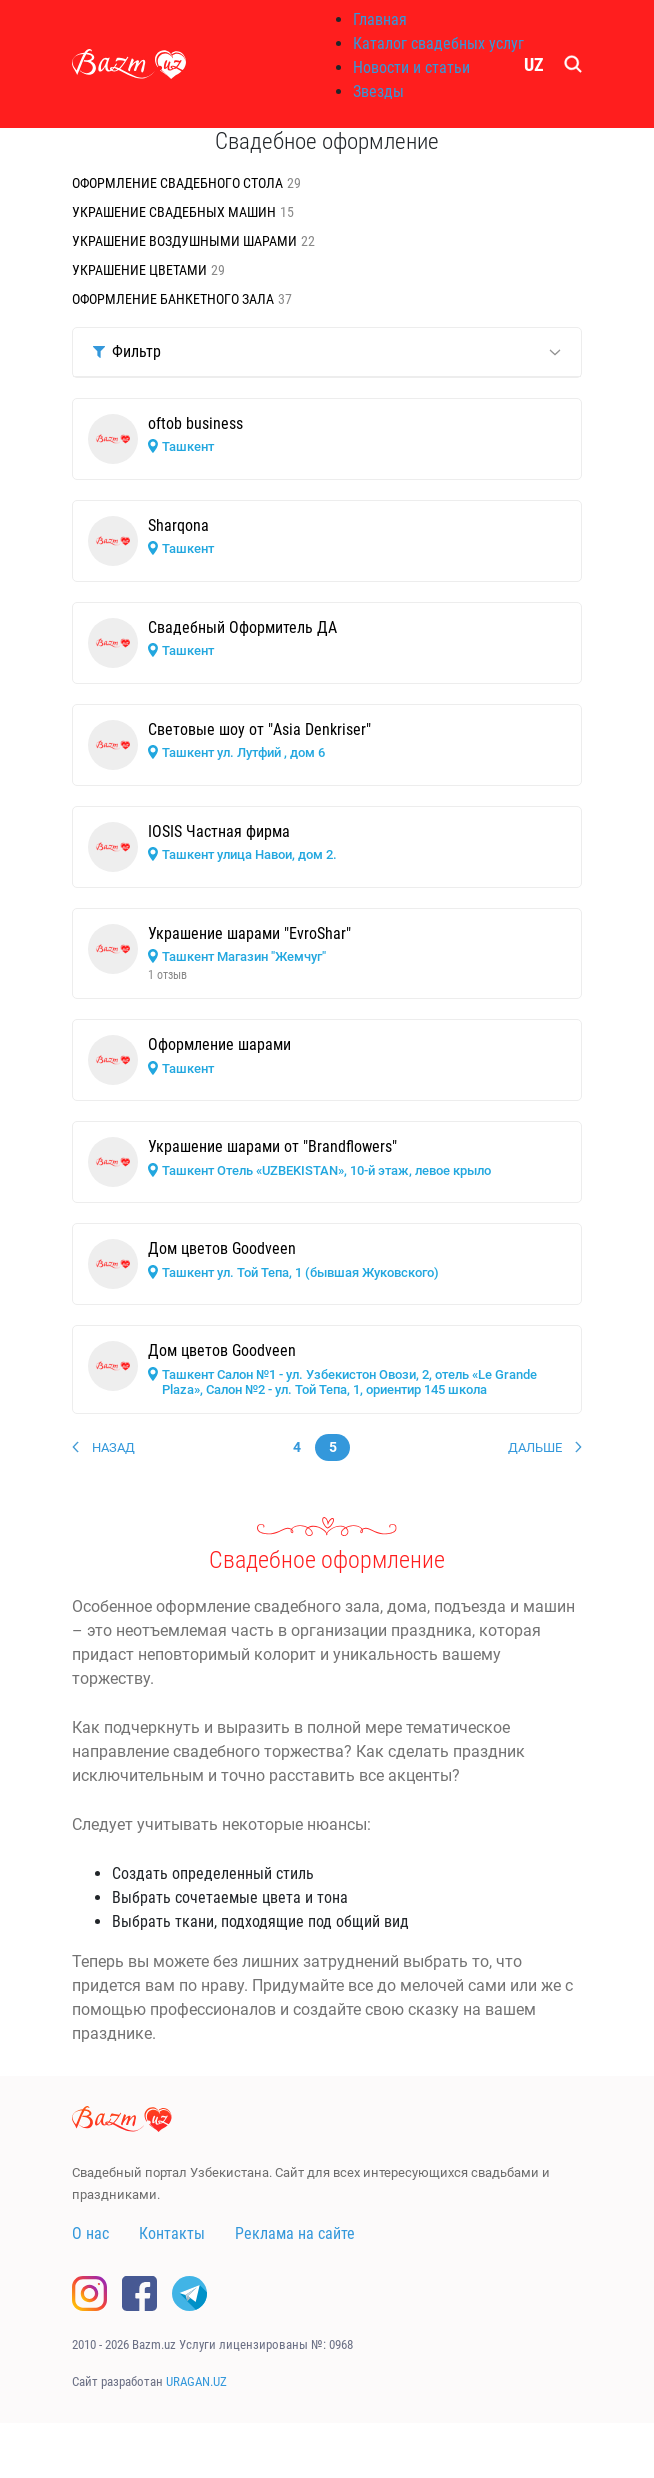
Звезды (378, 91)
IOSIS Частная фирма (219, 831)
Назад (113, 1447)
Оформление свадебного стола (177, 183)
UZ (534, 64)
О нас (90, 2233)
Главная (380, 19)
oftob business (195, 423)
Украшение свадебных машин (174, 212)
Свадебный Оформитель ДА (242, 627)
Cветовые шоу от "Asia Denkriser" (259, 729)
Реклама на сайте (295, 2233)
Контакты (172, 2233)
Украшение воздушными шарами (184, 241)
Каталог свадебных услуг (438, 43)
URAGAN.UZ (196, 2381)
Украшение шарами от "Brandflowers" (272, 1146)
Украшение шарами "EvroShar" (249, 933)
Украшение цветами (139, 270)
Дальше (535, 1447)
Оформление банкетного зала (173, 299)
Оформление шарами (219, 1044)
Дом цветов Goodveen (222, 1248)
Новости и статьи (411, 67)
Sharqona (178, 525)
